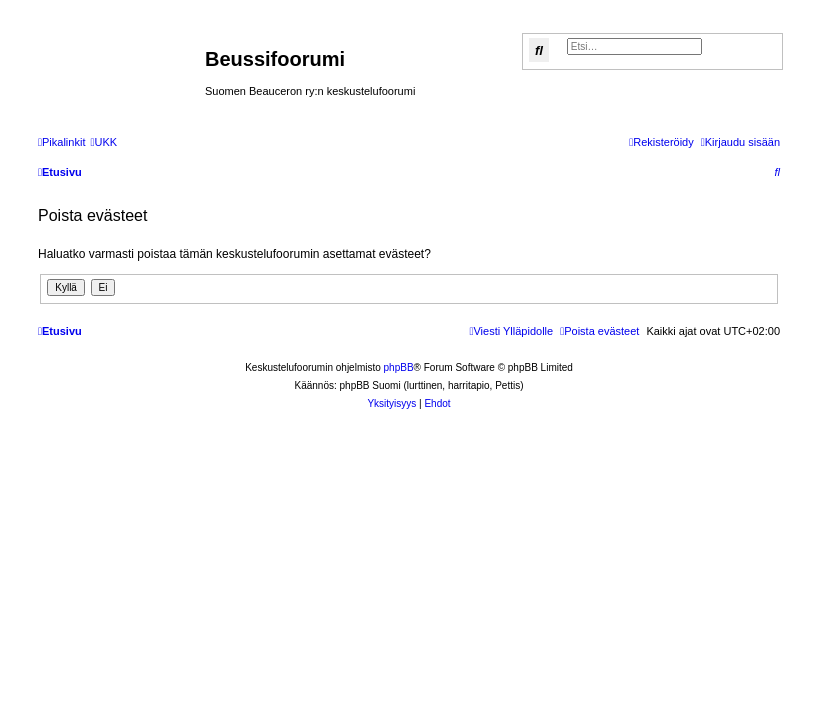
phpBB (399, 367)
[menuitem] (103, 142)
